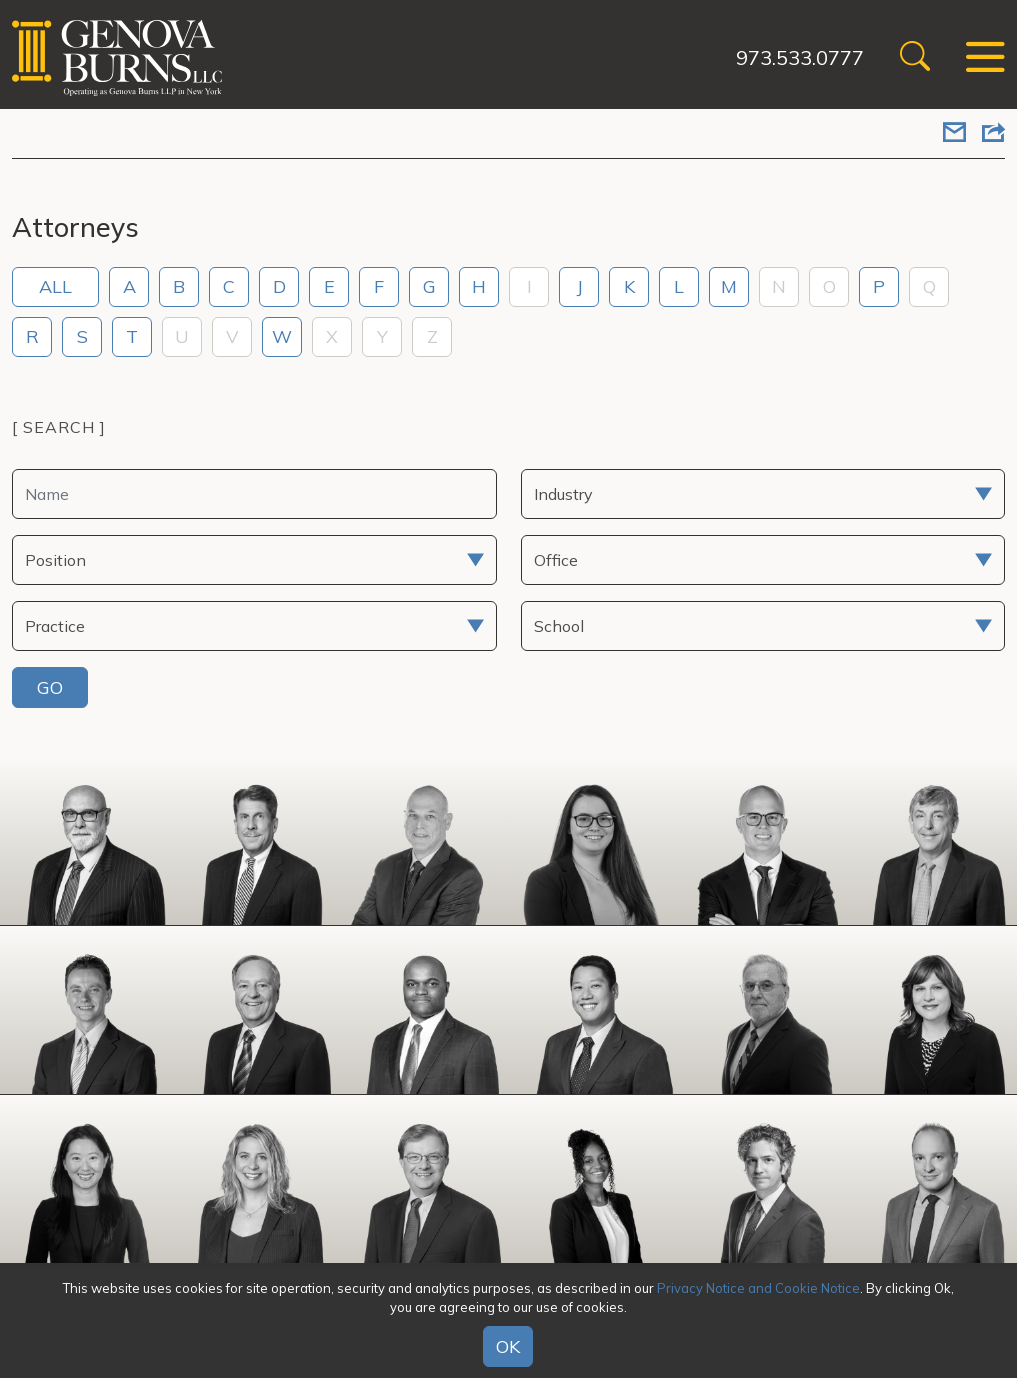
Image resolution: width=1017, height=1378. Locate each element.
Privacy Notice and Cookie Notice (758, 1288)
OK (508, 1346)
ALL (55, 286)
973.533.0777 (800, 57)
